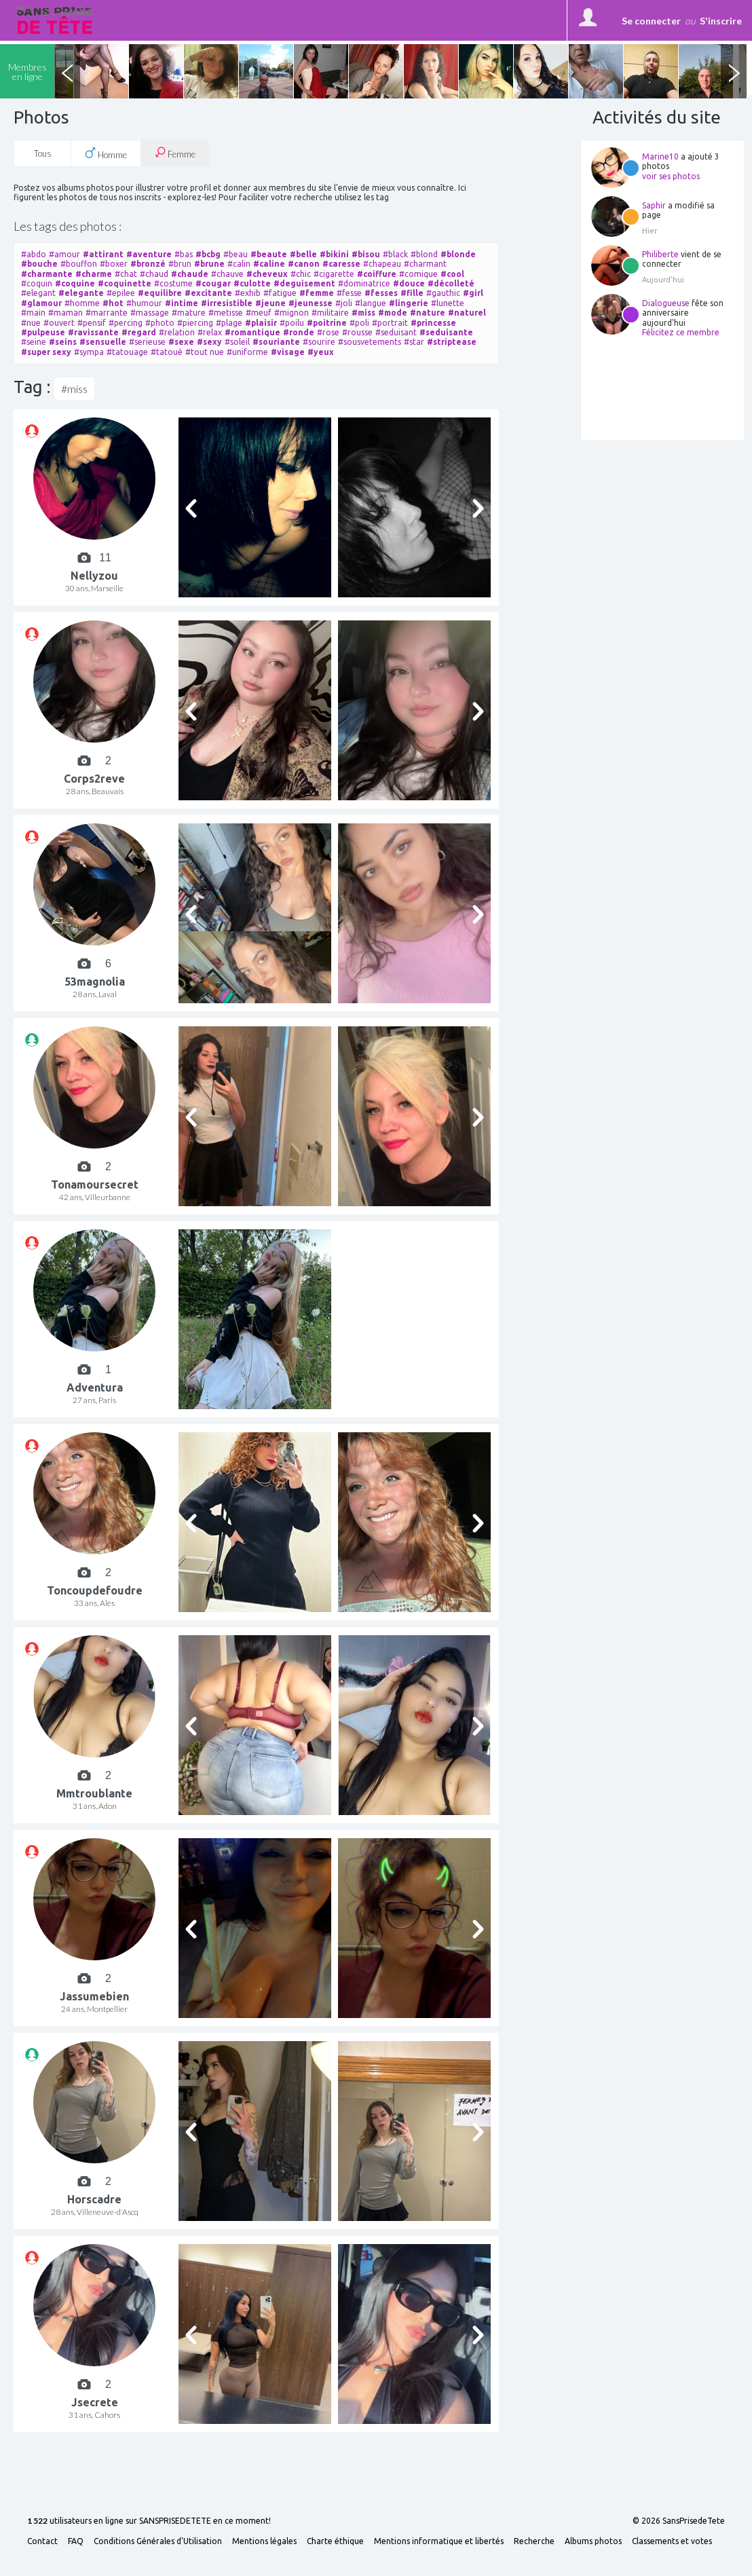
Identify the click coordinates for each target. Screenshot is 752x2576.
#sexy (209, 341)
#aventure (149, 254)
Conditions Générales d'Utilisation (158, 2541)
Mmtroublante (94, 1793)
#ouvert (59, 322)
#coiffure (376, 273)
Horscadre (94, 2199)
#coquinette (124, 283)
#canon (304, 263)
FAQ (75, 2541)
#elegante (81, 292)
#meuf (258, 312)
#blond (424, 254)
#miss (363, 312)
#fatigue (280, 292)
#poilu (292, 322)
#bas (183, 254)
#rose (328, 332)
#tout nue (204, 352)
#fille (412, 292)
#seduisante (446, 332)
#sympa (89, 352)
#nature (427, 312)
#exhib (248, 292)
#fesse (349, 292)
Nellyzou (94, 576)
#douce (409, 283)
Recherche (534, 2541)
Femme (175, 153)
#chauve (227, 273)
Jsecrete (94, 2402)
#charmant (425, 263)
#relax (210, 332)
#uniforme (247, 352)
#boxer (114, 263)
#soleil (237, 341)
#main (33, 312)
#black (395, 254)
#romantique (252, 332)
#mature (189, 312)
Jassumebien (94, 1996)
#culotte (252, 283)
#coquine (75, 283)
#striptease (451, 341)
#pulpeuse (43, 332)
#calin (238, 263)
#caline (269, 263)
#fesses (381, 292)
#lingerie (408, 303)
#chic (300, 273)
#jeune (270, 303)
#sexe (181, 341)
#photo (159, 322)
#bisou (366, 254)
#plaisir (261, 322)
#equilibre (160, 292)
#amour (64, 254)
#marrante (107, 312)
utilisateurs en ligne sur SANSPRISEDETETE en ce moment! (149, 2521)
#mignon (291, 312)
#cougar (213, 283)
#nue (31, 322)
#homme (82, 303)
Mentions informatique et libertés (439, 2541)
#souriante (276, 341)
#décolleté (451, 283)
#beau (235, 254)
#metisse (225, 312)
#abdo (33, 254)
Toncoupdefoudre (95, 1590)
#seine (33, 341)
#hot (113, 303)
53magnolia (94, 981)
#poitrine (327, 322)
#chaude (189, 273)
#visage (288, 352)
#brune (209, 263)
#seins (63, 341)
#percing (126, 322)
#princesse (433, 322)
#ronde (298, 332)
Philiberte (660, 254)
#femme (316, 292)
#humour (144, 303)
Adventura (95, 1387)
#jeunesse (310, 303)
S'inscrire (721, 20)
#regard (138, 332)
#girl (473, 292)
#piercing (195, 322)
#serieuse (147, 341)
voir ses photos (671, 176)
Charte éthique (335, 2541)
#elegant (38, 292)
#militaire (330, 312)
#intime (181, 303)
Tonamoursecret (94, 1184)
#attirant (103, 254)
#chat (126, 273)
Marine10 (660, 156)
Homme (106, 153)
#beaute (268, 254)
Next (734, 71)
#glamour (41, 303)
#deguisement (304, 283)
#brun (179, 263)
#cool (452, 273)
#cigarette (334, 273)
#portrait (390, 322)
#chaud (154, 273)
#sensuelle (102, 341)
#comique (418, 273)
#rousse (357, 332)
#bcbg (208, 254)
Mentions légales (264, 2541)
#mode (392, 312)
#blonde (458, 254)
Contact (42, 2541)
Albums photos (593, 2541)
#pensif (91, 322)
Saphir (654, 205)
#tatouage (127, 352)
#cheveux (267, 273)
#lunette (447, 303)
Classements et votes (672, 2541)
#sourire (319, 341)
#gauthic (443, 292)
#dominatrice (364, 283)
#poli (359, 322)
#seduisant (396, 332)
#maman (65, 312)
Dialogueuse (666, 303)
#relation (177, 332)
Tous (43, 153)
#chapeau (382, 263)
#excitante (208, 292)
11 (105, 558)
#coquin (36, 283)
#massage (149, 312)
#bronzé (148, 263)
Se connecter (651, 20)
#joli (343, 303)
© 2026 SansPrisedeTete (679, 2521)
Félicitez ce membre (680, 332)
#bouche (39, 263)
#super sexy (46, 352)
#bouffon (78, 263)
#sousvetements (369, 341)
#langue (370, 303)
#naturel (467, 312)
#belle (303, 254)
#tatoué (167, 352)
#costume (173, 283)
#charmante (47, 273)
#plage (229, 322)
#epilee (121, 292)
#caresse (341, 263)
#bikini (334, 254)
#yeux (320, 352)
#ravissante (93, 332)
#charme (93, 273)
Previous (67, 71)
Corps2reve (94, 778)
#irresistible (226, 303)
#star (414, 341)
